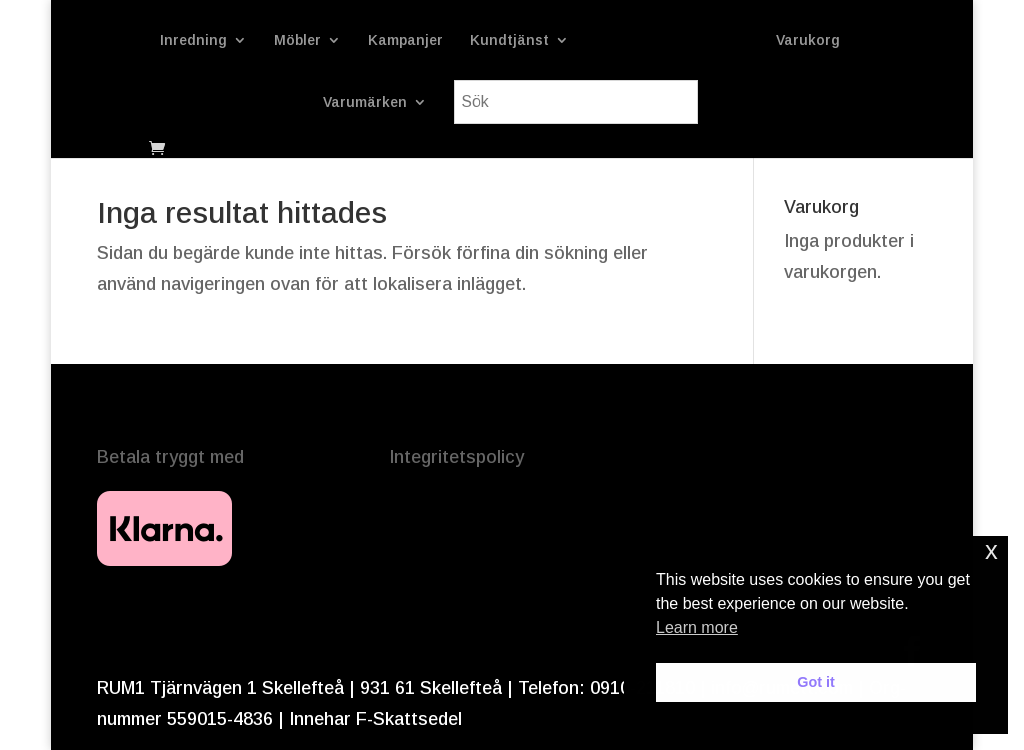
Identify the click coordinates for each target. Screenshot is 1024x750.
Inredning (193, 40)
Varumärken (365, 102)
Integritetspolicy (456, 457)
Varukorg (808, 40)
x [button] (991, 550)
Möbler (297, 40)
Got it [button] (816, 682)
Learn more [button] (697, 627)
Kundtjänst (509, 40)
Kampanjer (405, 40)
